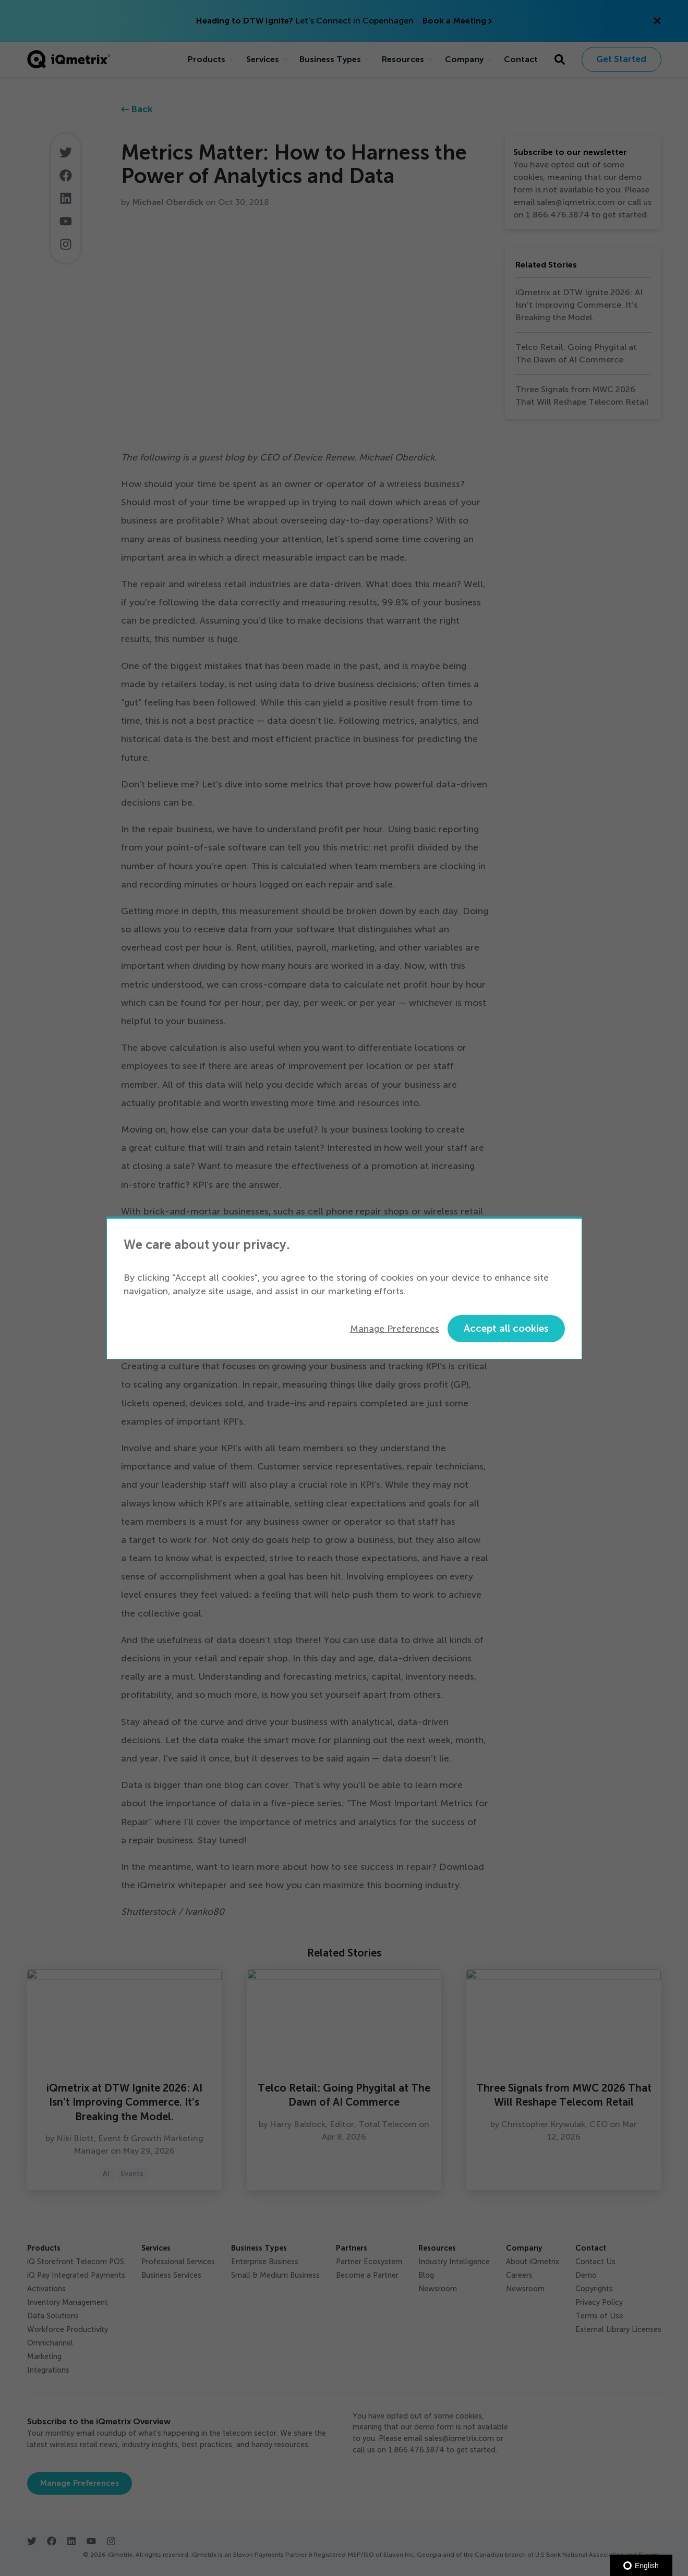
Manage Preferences (394, 1328)
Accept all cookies (506, 1328)
